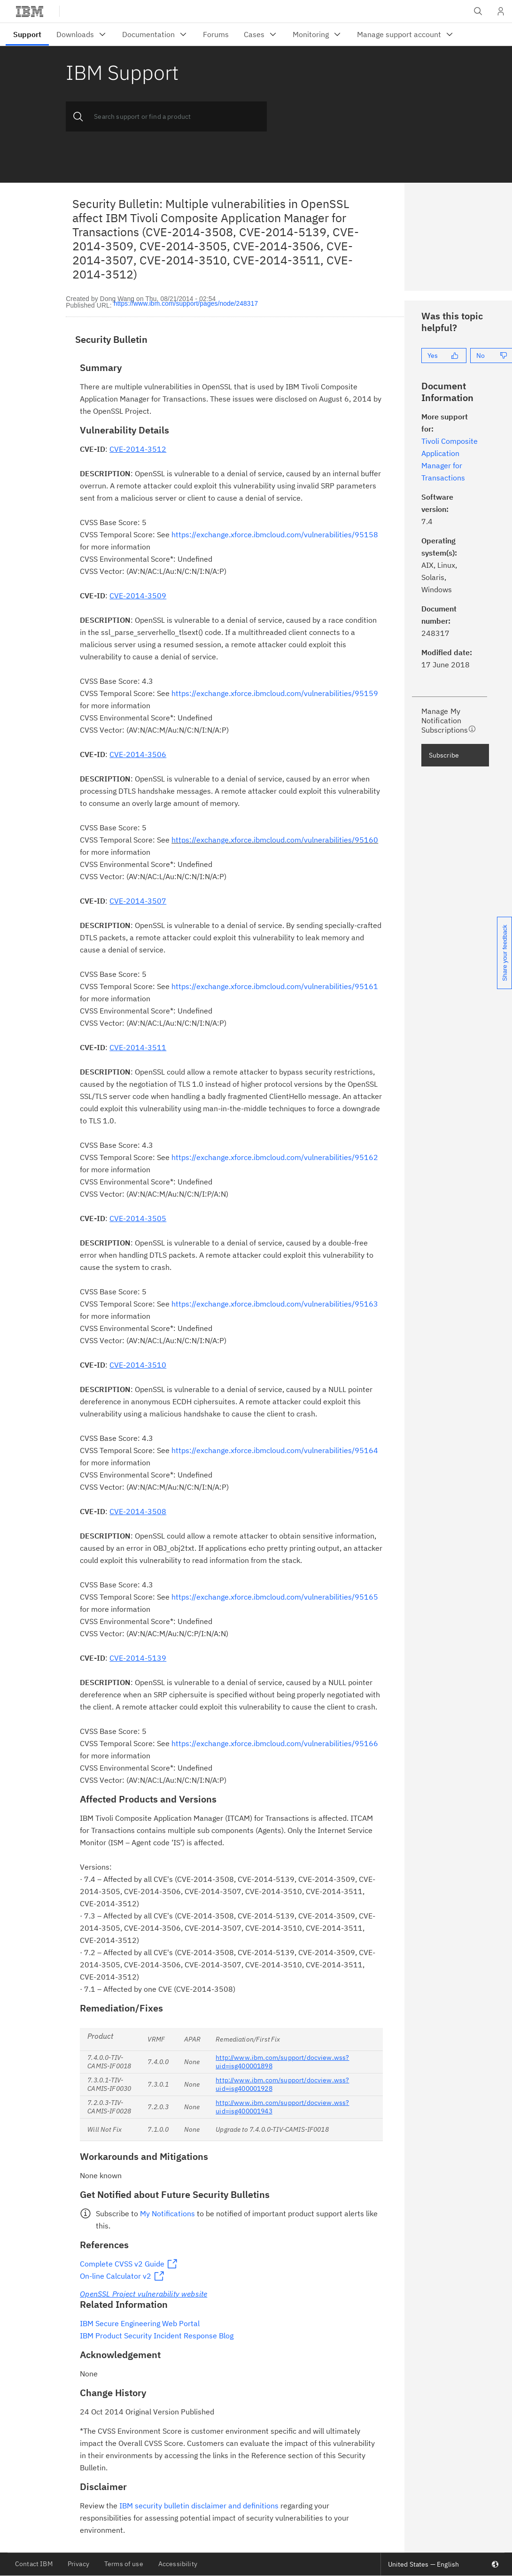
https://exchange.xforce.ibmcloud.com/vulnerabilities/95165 (274, 1596)
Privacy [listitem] (78, 2564)
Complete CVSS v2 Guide (122, 2263)
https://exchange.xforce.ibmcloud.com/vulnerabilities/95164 (274, 1450)
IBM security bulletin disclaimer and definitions (199, 2505)
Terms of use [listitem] (123, 2564)
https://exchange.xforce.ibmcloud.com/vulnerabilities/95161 (274, 986)
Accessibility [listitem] (177, 2564)
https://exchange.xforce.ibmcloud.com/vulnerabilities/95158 (274, 534)
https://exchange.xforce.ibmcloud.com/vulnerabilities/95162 (274, 1157)
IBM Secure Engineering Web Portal (140, 2323)
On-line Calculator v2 (115, 2276)
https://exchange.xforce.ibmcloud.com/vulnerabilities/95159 (274, 693)
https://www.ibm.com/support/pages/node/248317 (186, 303)
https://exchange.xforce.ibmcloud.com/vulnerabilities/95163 (274, 1303)
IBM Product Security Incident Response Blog (156, 2335)
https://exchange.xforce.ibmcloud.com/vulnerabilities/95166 (274, 1743)
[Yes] (443, 355)
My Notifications (167, 2213)
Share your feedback (504, 953)
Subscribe (444, 755)
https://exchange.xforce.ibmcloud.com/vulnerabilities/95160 (274, 839)
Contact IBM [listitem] (34, 2564)
